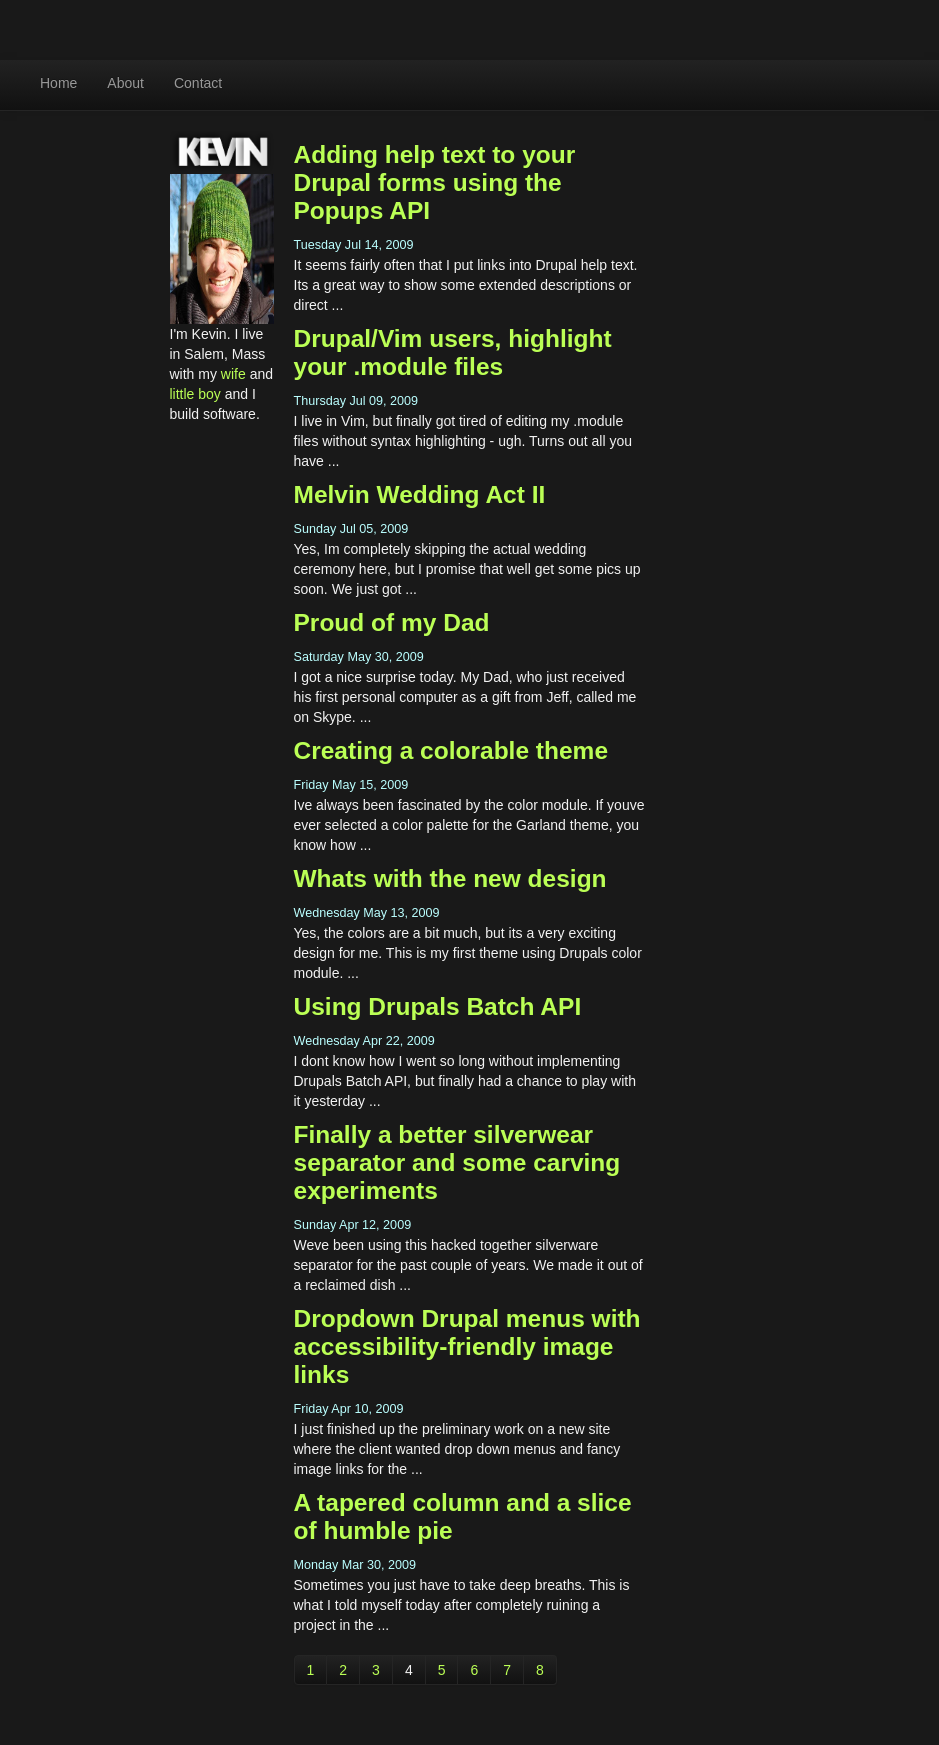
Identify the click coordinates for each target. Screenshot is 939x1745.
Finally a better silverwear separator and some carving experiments (457, 1162)
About (125, 83)
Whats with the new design (450, 878)
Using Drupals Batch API (438, 1006)
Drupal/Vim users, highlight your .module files (453, 352)
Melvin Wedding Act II (420, 494)
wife (233, 374)
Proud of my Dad (392, 622)
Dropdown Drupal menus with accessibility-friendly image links (467, 1346)
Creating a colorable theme (451, 750)
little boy (195, 394)
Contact (198, 83)
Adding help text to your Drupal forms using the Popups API (435, 182)
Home (58, 83)
